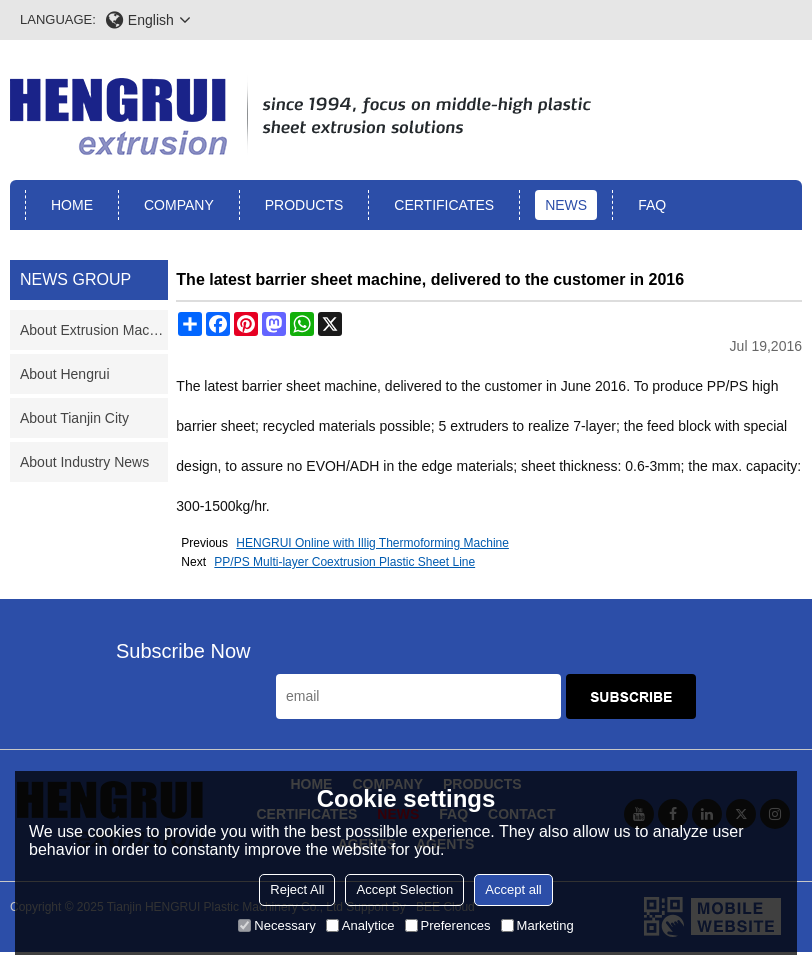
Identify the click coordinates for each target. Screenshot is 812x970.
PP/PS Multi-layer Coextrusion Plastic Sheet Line (344, 562)
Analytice (360, 925)
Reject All (297, 889)
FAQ (652, 205)
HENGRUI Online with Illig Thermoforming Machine (372, 543)
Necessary (276, 925)
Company (179, 205)
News (566, 205)
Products (304, 205)
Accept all (513, 889)
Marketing (537, 925)
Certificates (444, 205)
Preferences (448, 925)
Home (72, 205)
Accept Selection (404, 889)
